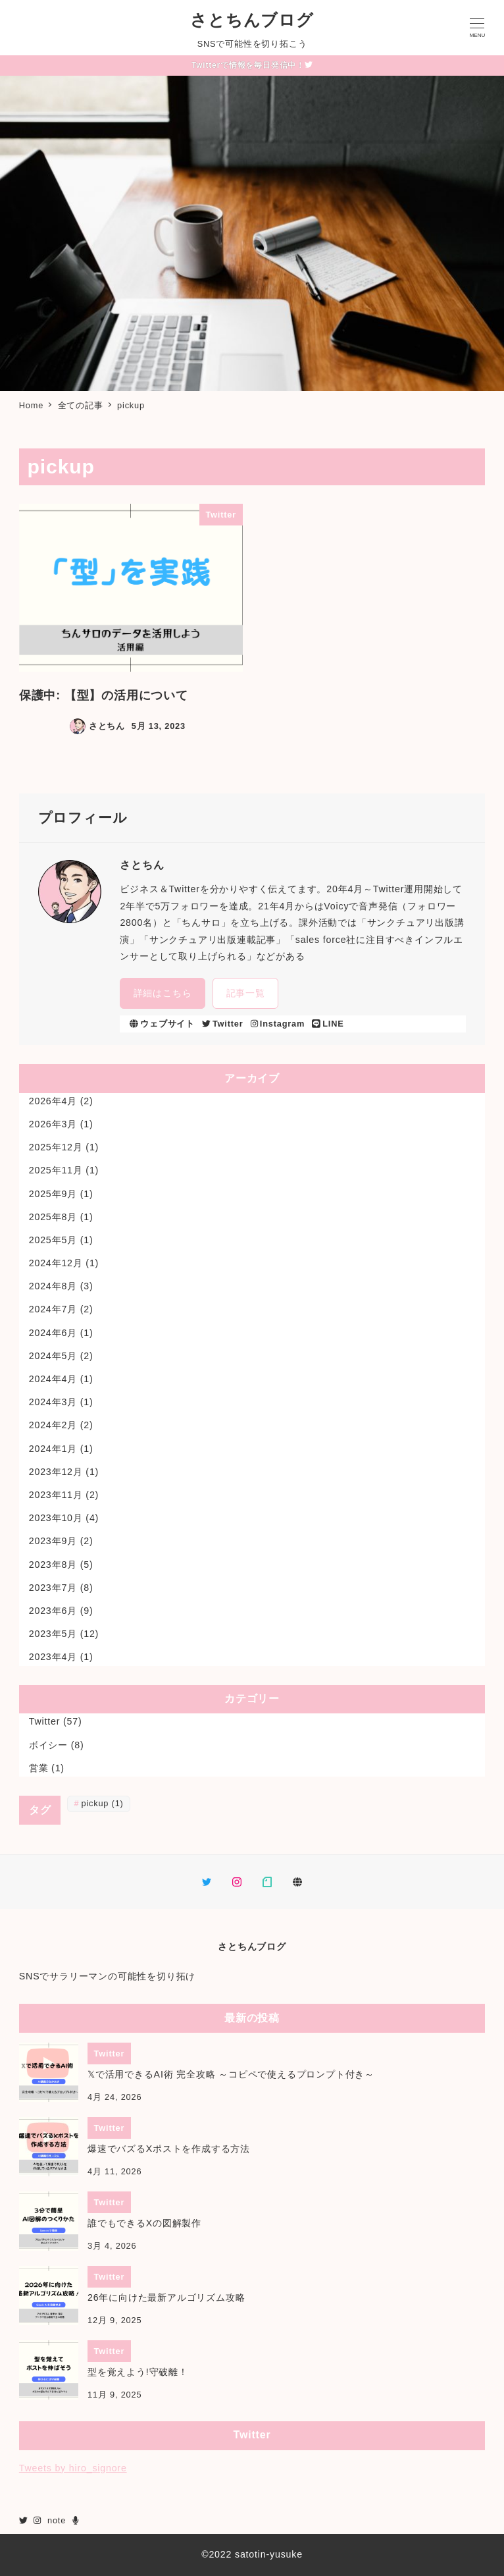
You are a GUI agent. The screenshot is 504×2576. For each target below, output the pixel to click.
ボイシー (48, 1745)
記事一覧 (245, 993)
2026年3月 (53, 1124)
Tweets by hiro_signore (73, 2468)
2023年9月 (53, 1541)
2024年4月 (53, 1379)
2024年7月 (53, 1309)
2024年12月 (56, 1263)
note (56, 2520)
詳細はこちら (163, 993)
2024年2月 (53, 1425)
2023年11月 (56, 1494)
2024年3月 (53, 1402)
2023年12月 (56, 1471)
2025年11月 (56, 1170)
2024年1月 (53, 1448)
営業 (39, 1768)
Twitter (222, 1024)
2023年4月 (53, 1656)
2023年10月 (56, 1518)
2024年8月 (53, 1286)
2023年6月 (53, 1610)
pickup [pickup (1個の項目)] (102, 1803)
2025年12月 (56, 1147)
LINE (327, 1024)
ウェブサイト (162, 1024)
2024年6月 (53, 1333)
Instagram (278, 1024)
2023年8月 (53, 1564)
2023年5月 (53, 1633)
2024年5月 (53, 1356)
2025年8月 (53, 1217)
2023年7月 (53, 1587)
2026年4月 (53, 1101)
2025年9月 (53, 1194)
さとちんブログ (252, 20)
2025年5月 (53, 1240)
